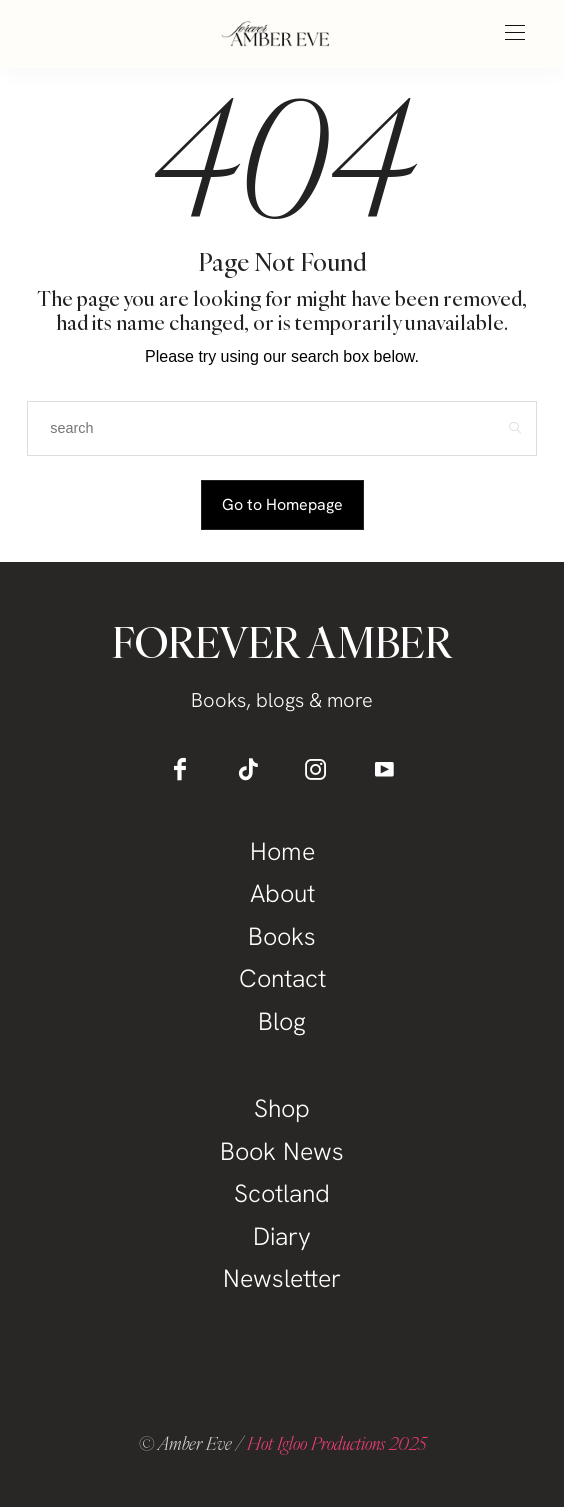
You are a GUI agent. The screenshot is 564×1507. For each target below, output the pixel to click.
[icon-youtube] (384, 769)
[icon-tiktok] (248, 769)
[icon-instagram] (316, 769)
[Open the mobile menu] (515, 33)
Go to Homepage (282, 504)
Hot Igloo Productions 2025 (336, 1443)
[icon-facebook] (180, 769)
